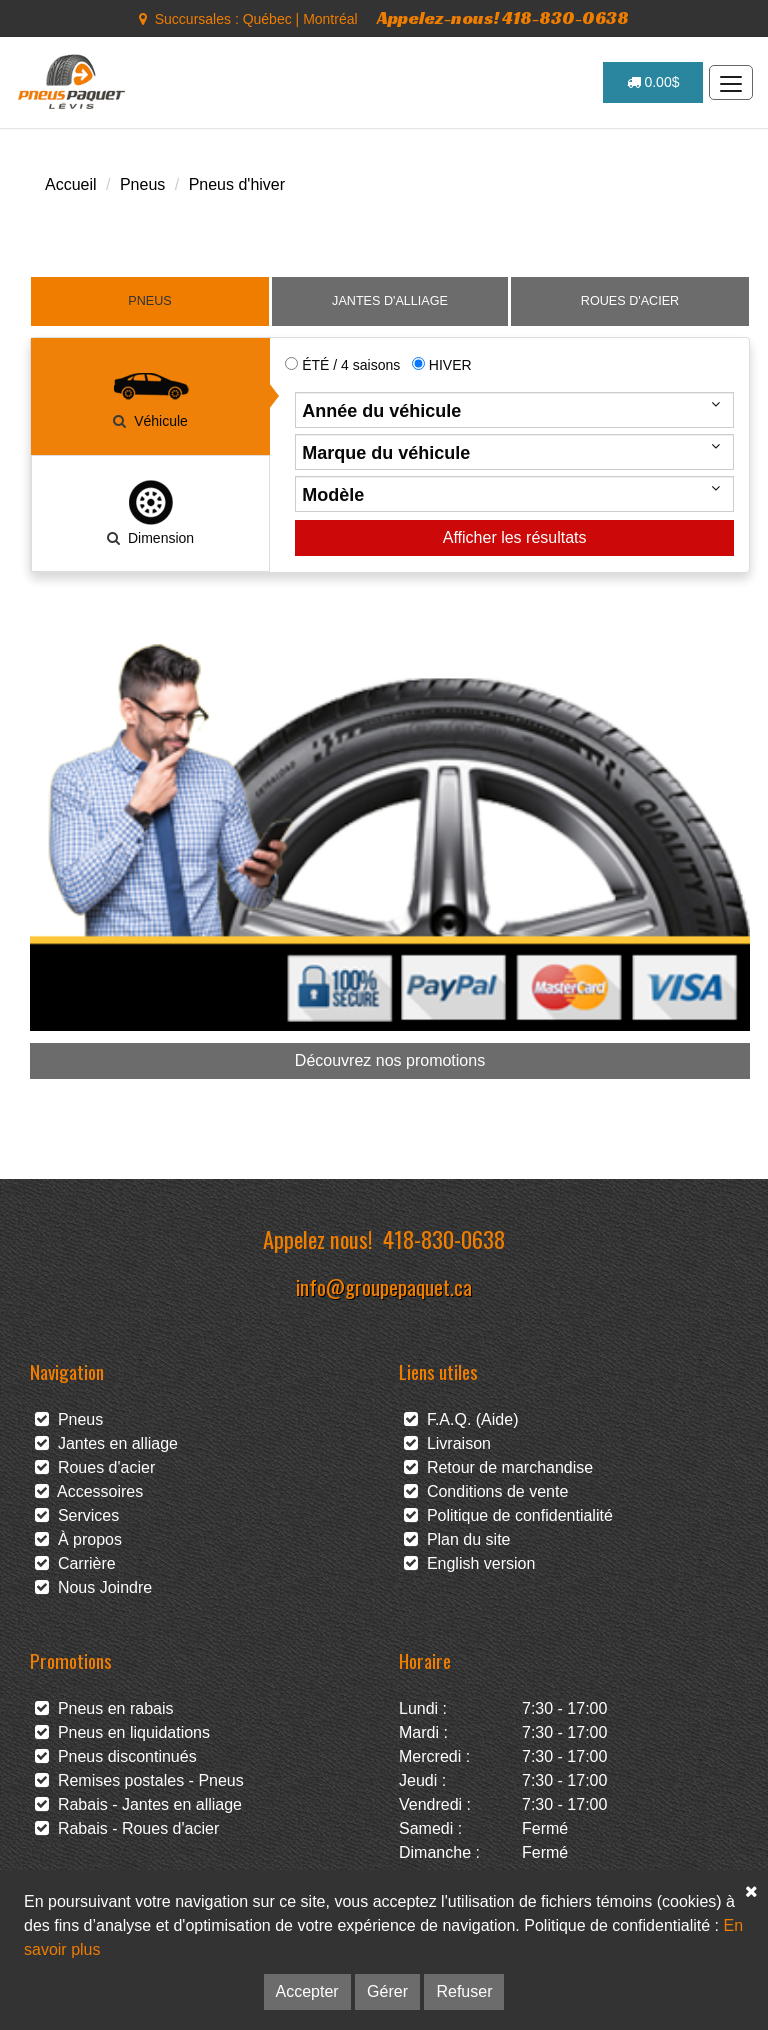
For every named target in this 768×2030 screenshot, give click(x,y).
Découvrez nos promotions (390, 1060)
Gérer (387, 1991)
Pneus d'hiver (237, 184)
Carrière (75, 1563)
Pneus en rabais (104, 1708)
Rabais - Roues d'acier (127, 1828)
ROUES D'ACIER (630, 301)
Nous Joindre (93, 1587)
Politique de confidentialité (508, 1515)
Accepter (307, 1991)
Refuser (464, 1991)
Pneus (142, 184)
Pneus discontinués (116, 1756)
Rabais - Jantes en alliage (138, 1804)
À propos (78, 1539)
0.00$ (653, 82)
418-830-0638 (444, 1238)
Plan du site (457, 1539)
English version (469, 1563)
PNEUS (149, 301)
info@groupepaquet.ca (384, 1286)
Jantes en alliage (106, 1443)
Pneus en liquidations (122, 1732)
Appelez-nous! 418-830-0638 (503, 17)
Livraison (447, 1443)
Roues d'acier (95, 1467)
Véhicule (151, 395)
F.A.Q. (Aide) (461, 1419)
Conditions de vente (486, 1491)
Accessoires (89, 1491)
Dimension (151, 512)
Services (77, 1515)
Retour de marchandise (498, 1467)
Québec (267, 19)
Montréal (330, 19)
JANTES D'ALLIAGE (390, 301)
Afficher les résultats (515, 537)
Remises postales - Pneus (139, 1780)
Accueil (71, 184)
